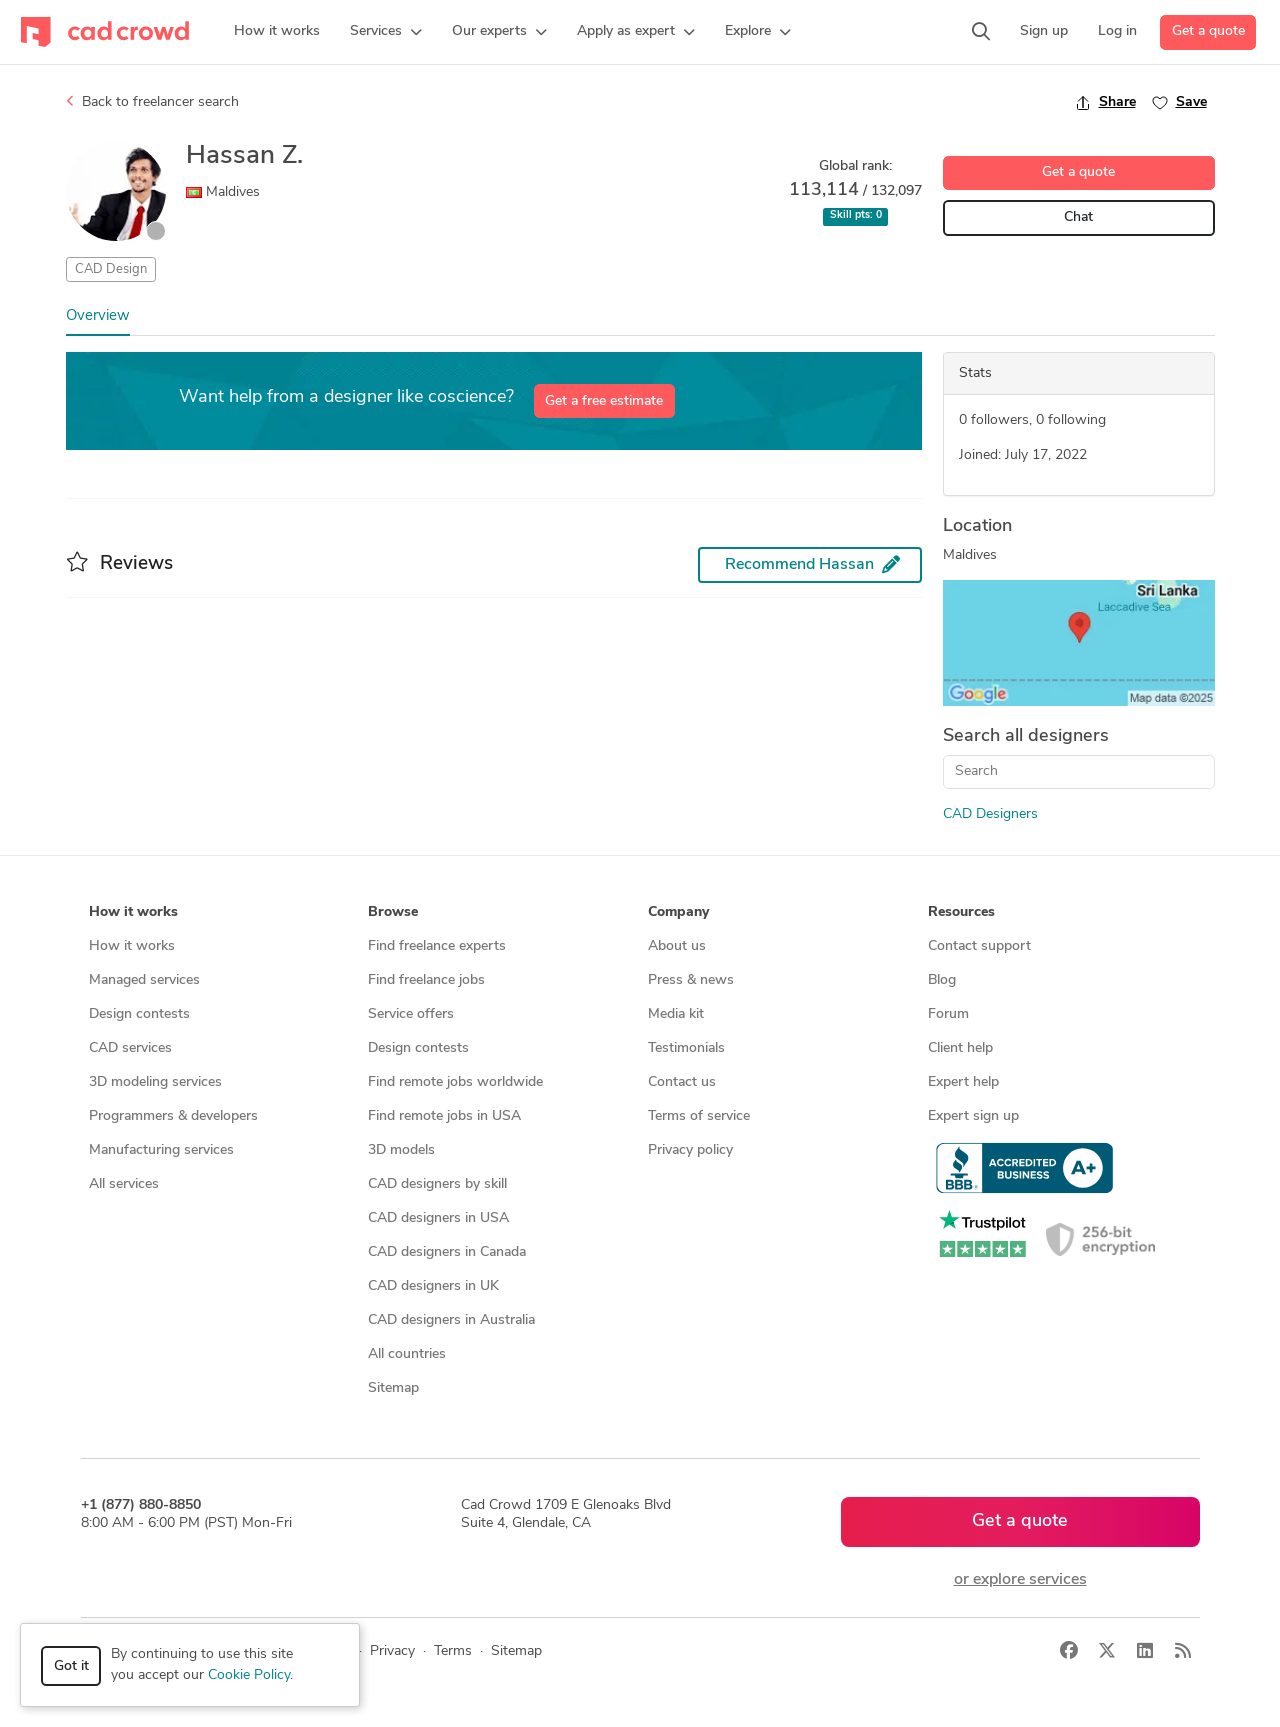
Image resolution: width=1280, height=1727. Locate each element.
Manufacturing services (161, 1150)
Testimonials (686, 1048)
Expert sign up (973, 1116)
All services (124, 1184)
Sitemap (393, 1388)
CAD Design (111, 269)
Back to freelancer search (152, 102)
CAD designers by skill (437, 1184)
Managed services (144, 980)
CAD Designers (990, 814)
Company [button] (678, 912)
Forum (948, 1014)
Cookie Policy (249, 1675)
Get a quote (1208, 31)
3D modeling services (155, 1082)
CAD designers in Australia (451, 1320)
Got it (71, 1666)
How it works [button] (133, 912)
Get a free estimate (604, 401)
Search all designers (1026, 736)
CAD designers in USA (438, 1218)
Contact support (979, 946)
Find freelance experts (437, 946)
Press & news (691, 980)
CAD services (130, 1048)
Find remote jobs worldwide (455, 1082)
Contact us (682, 1082)
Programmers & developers (173, 1116)
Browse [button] (393, 912)
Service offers (411, 1014)
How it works (132, 946)
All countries (407, 1354)
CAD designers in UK (433, 1286)
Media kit (676, 1014)
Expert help (963, 1082)
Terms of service (699, 1116)
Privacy (392, 1651)
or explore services (1020, 1580)
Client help (960, 1048)
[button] (386, 32)
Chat (1078, 217)
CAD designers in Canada (447, 1252)
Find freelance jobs (426, 980)
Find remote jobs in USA (444, 1116)
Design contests (139, 1014)
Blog (942, 980)
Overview (98, 316)
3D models (401, 1150)
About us (677, 946)
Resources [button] (961, 912)
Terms (453, 1651)
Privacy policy (690, 1150)
